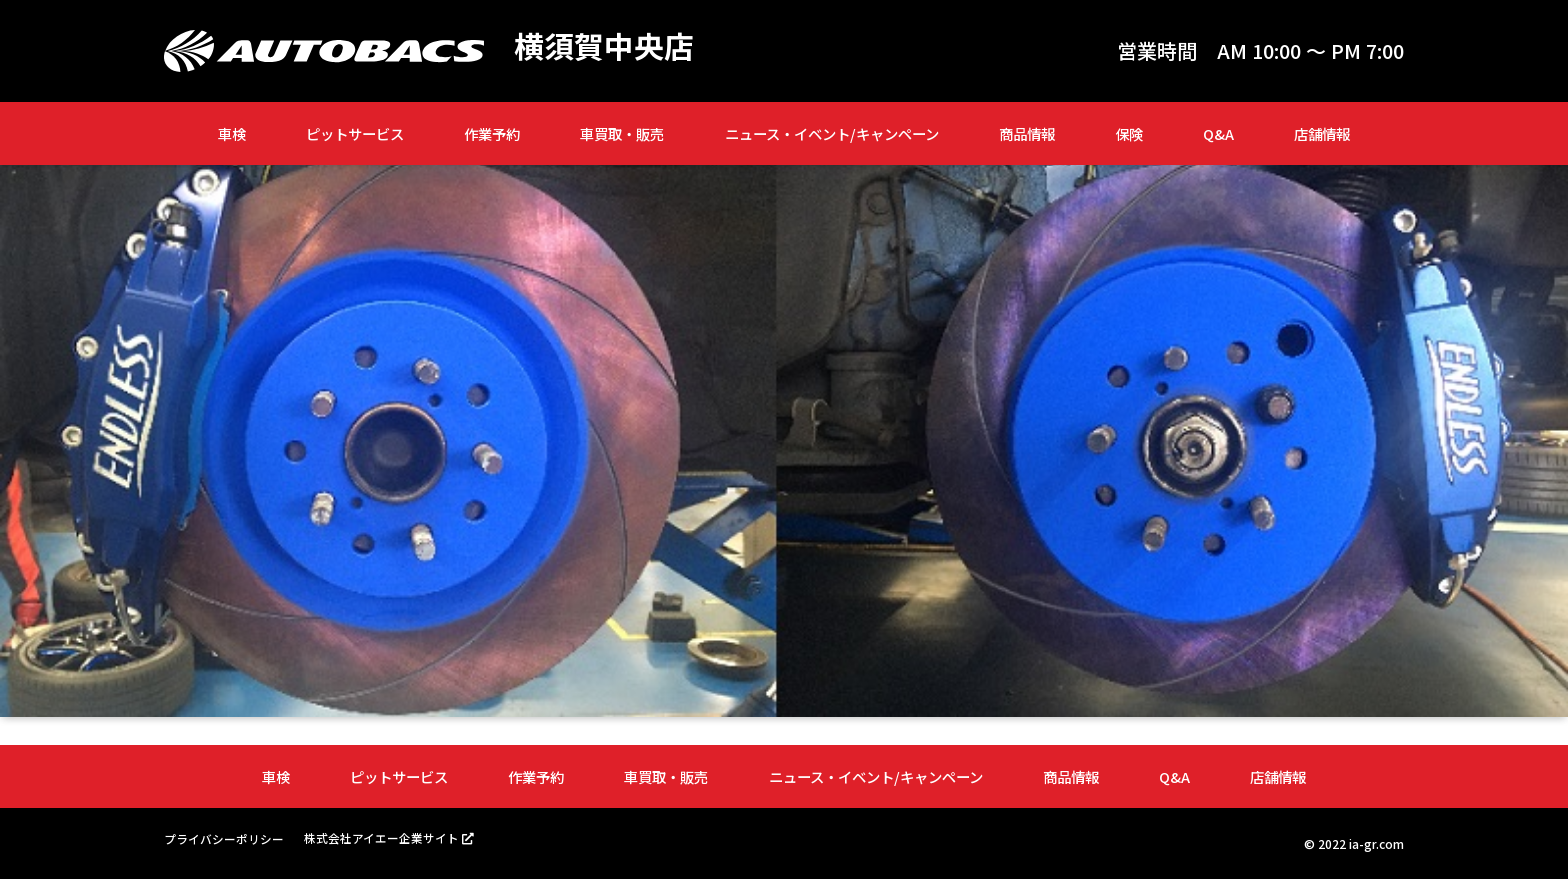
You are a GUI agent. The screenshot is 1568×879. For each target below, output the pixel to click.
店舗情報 (1322, 133)
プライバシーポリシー (224, 838)
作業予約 (492, 133)
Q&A (1218, 133)
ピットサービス (355, 133)
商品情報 (1027, 133)
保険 (1129, 133)
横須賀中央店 (604, 46)
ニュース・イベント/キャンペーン (832, 133)
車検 (232, 133)
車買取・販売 (622, 133)
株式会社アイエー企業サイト (381, 837)
